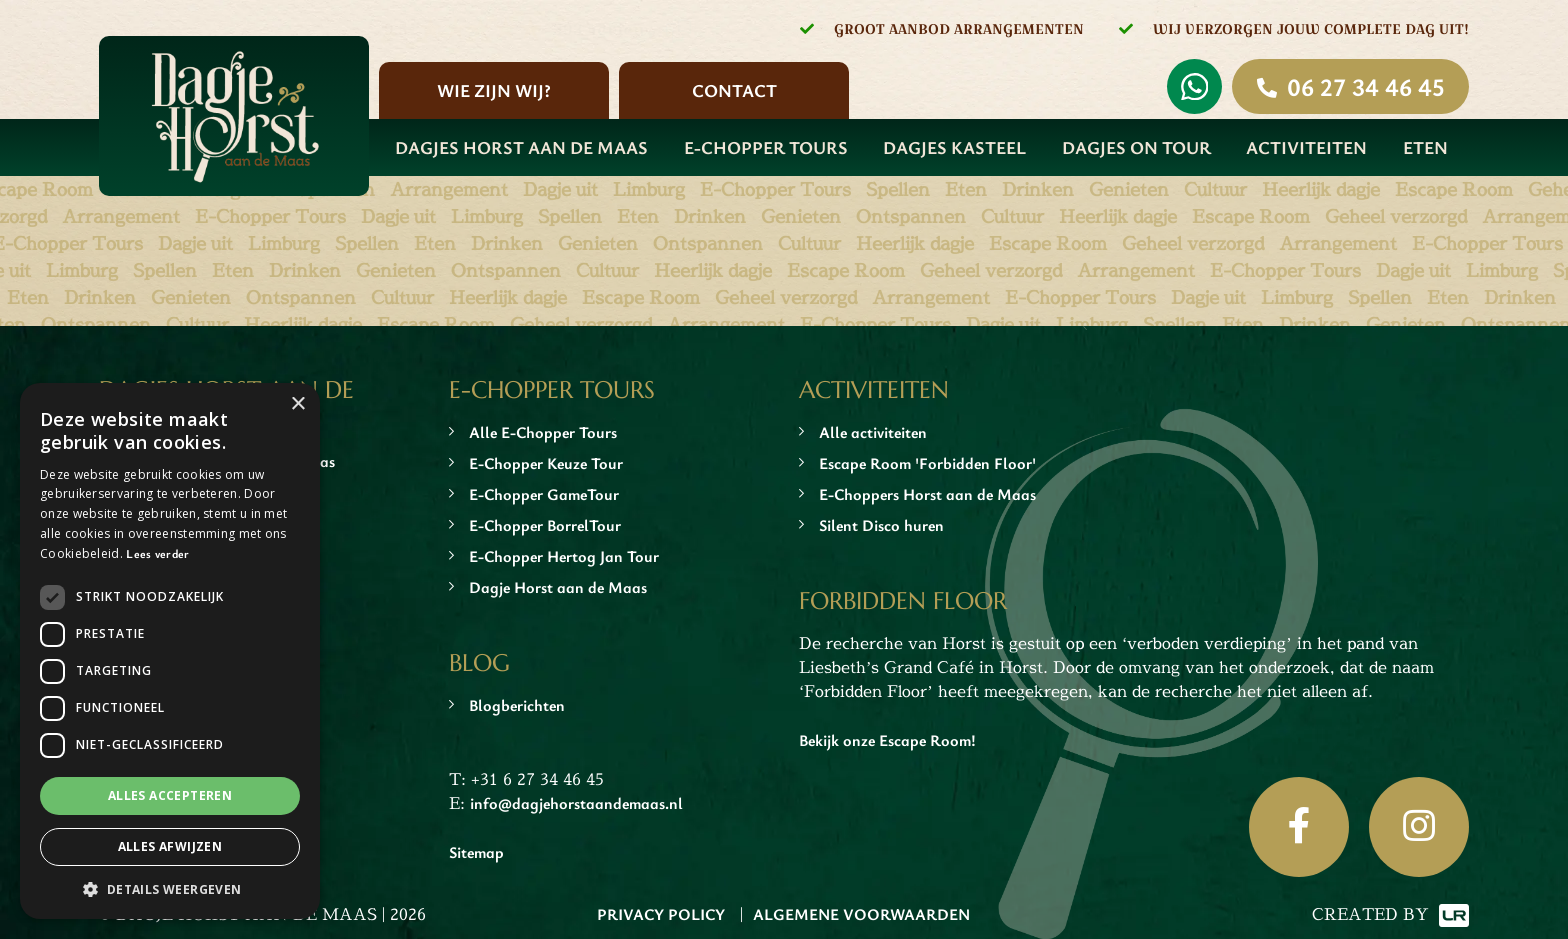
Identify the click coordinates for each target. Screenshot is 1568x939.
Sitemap (476, 852)
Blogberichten (517, 705)
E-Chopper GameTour (544, 494)
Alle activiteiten (873, 432)
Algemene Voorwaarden (861, 914)
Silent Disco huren (881, 525)
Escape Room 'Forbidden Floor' (927, 463)
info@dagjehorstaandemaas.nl (576, 803)
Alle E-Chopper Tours (543, 432)
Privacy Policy (661, 914)
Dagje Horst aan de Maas (558, 587)
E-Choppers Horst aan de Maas (927, 494)
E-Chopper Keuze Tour (546, 463)
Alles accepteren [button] (170, 795)
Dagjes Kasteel (954, 147)
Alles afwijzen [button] (170, 846)
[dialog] (170, 651)
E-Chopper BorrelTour (545, 525)
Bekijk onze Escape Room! (887, 740)
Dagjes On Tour (1136, 147)
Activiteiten (1306, 147)
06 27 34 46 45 (1365, 86)
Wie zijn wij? (494, 90)
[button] (170, 889)
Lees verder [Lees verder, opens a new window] (157, 553)
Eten (1425, 147)
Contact (734, 90)
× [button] (297, 404)
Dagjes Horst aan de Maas (521, 147)
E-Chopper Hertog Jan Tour (564, 556)
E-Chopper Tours (766, 147)
